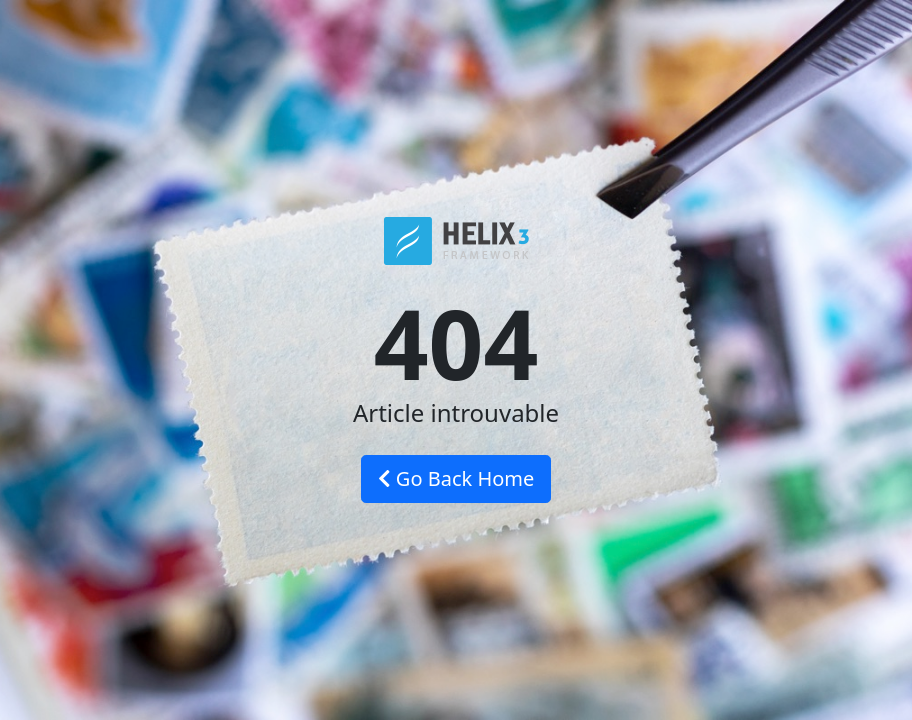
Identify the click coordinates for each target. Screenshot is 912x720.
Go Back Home (456, 478)
